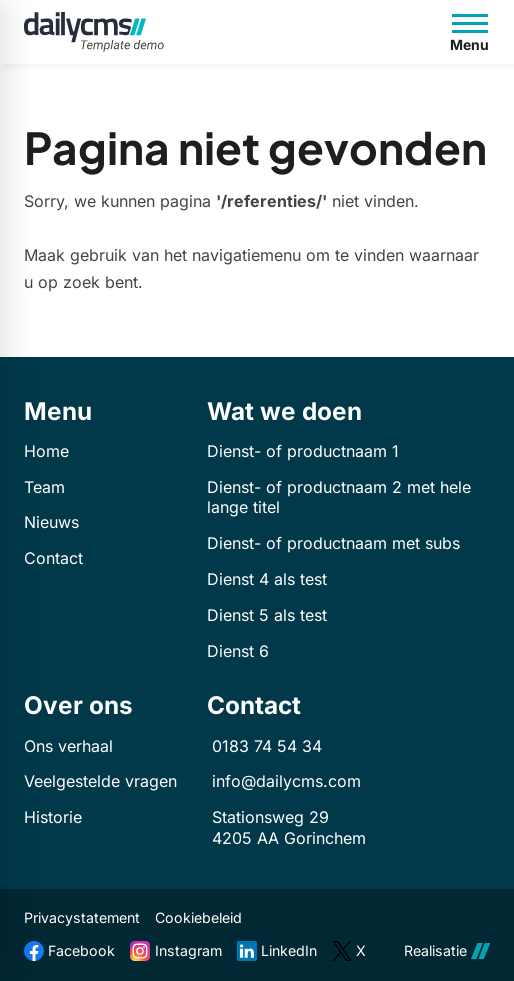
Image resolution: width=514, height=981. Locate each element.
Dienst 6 (238, 651)
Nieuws (51, 522)
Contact (53, 558)
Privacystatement (82, 917)
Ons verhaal (68, 746)
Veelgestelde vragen (100, 781)
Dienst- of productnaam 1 (303, 451)
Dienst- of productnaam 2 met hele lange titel (339, 497)
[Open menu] (470, 32)
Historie (53, 817)
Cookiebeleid (198, 917)
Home (46, 451)
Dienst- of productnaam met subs (333, 543)
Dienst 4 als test (267, 579)
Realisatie (447, 950)
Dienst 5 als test (267, 615)
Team (44, 487)
